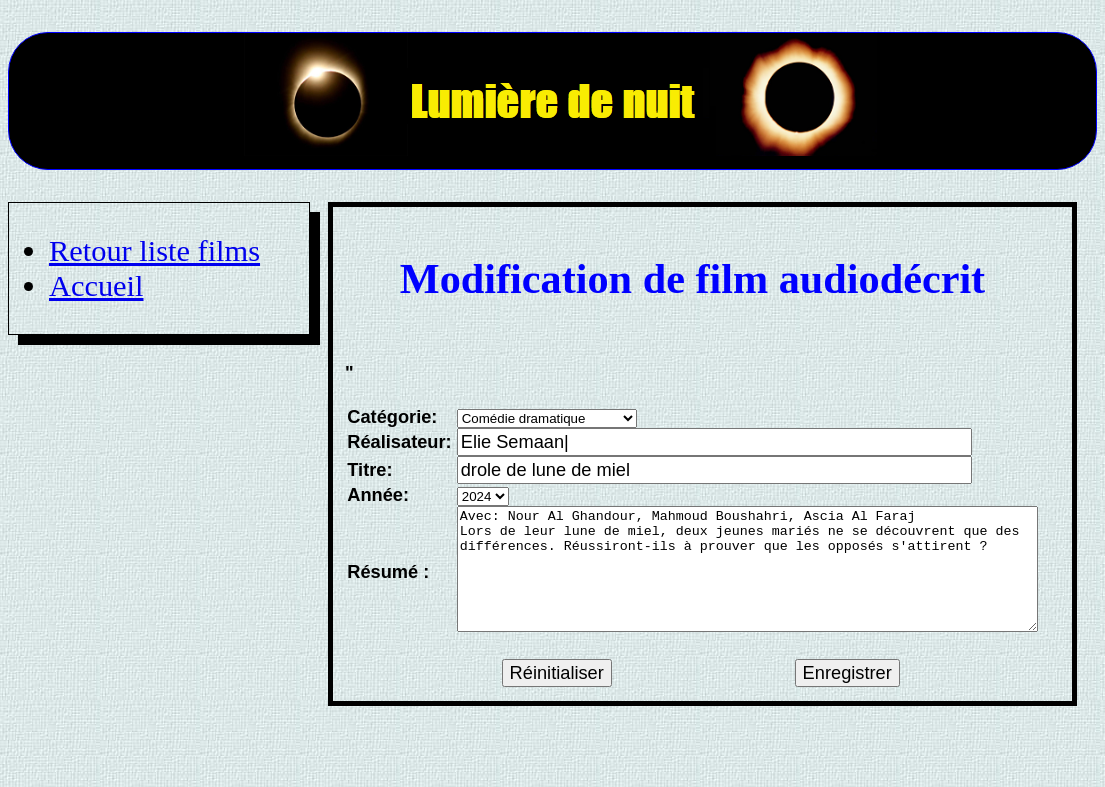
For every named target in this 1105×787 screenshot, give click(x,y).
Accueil (96, 286)
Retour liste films (154, 251)
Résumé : (386, 583)
